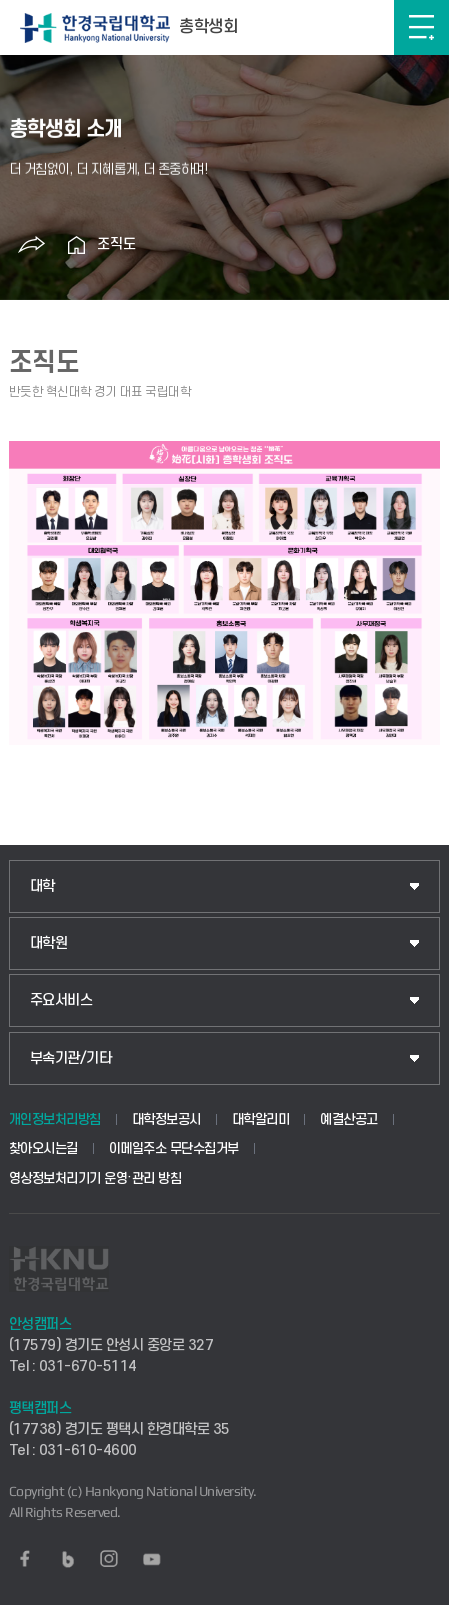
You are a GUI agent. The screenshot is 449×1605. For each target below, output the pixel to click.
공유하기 (32, 245)
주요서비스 (61, 1000)
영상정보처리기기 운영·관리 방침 (95, 1178)
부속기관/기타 (71, 1058)
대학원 (49, 943)
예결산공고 (349, 1119)
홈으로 (77, 245)
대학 (42, 886)
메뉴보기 (421, 27)
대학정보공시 (166, 1119)
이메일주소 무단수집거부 (174, 1148)
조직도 (116, 244)
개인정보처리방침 (55, 1119)
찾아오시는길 (43, 1148)
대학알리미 (261, 1119)
